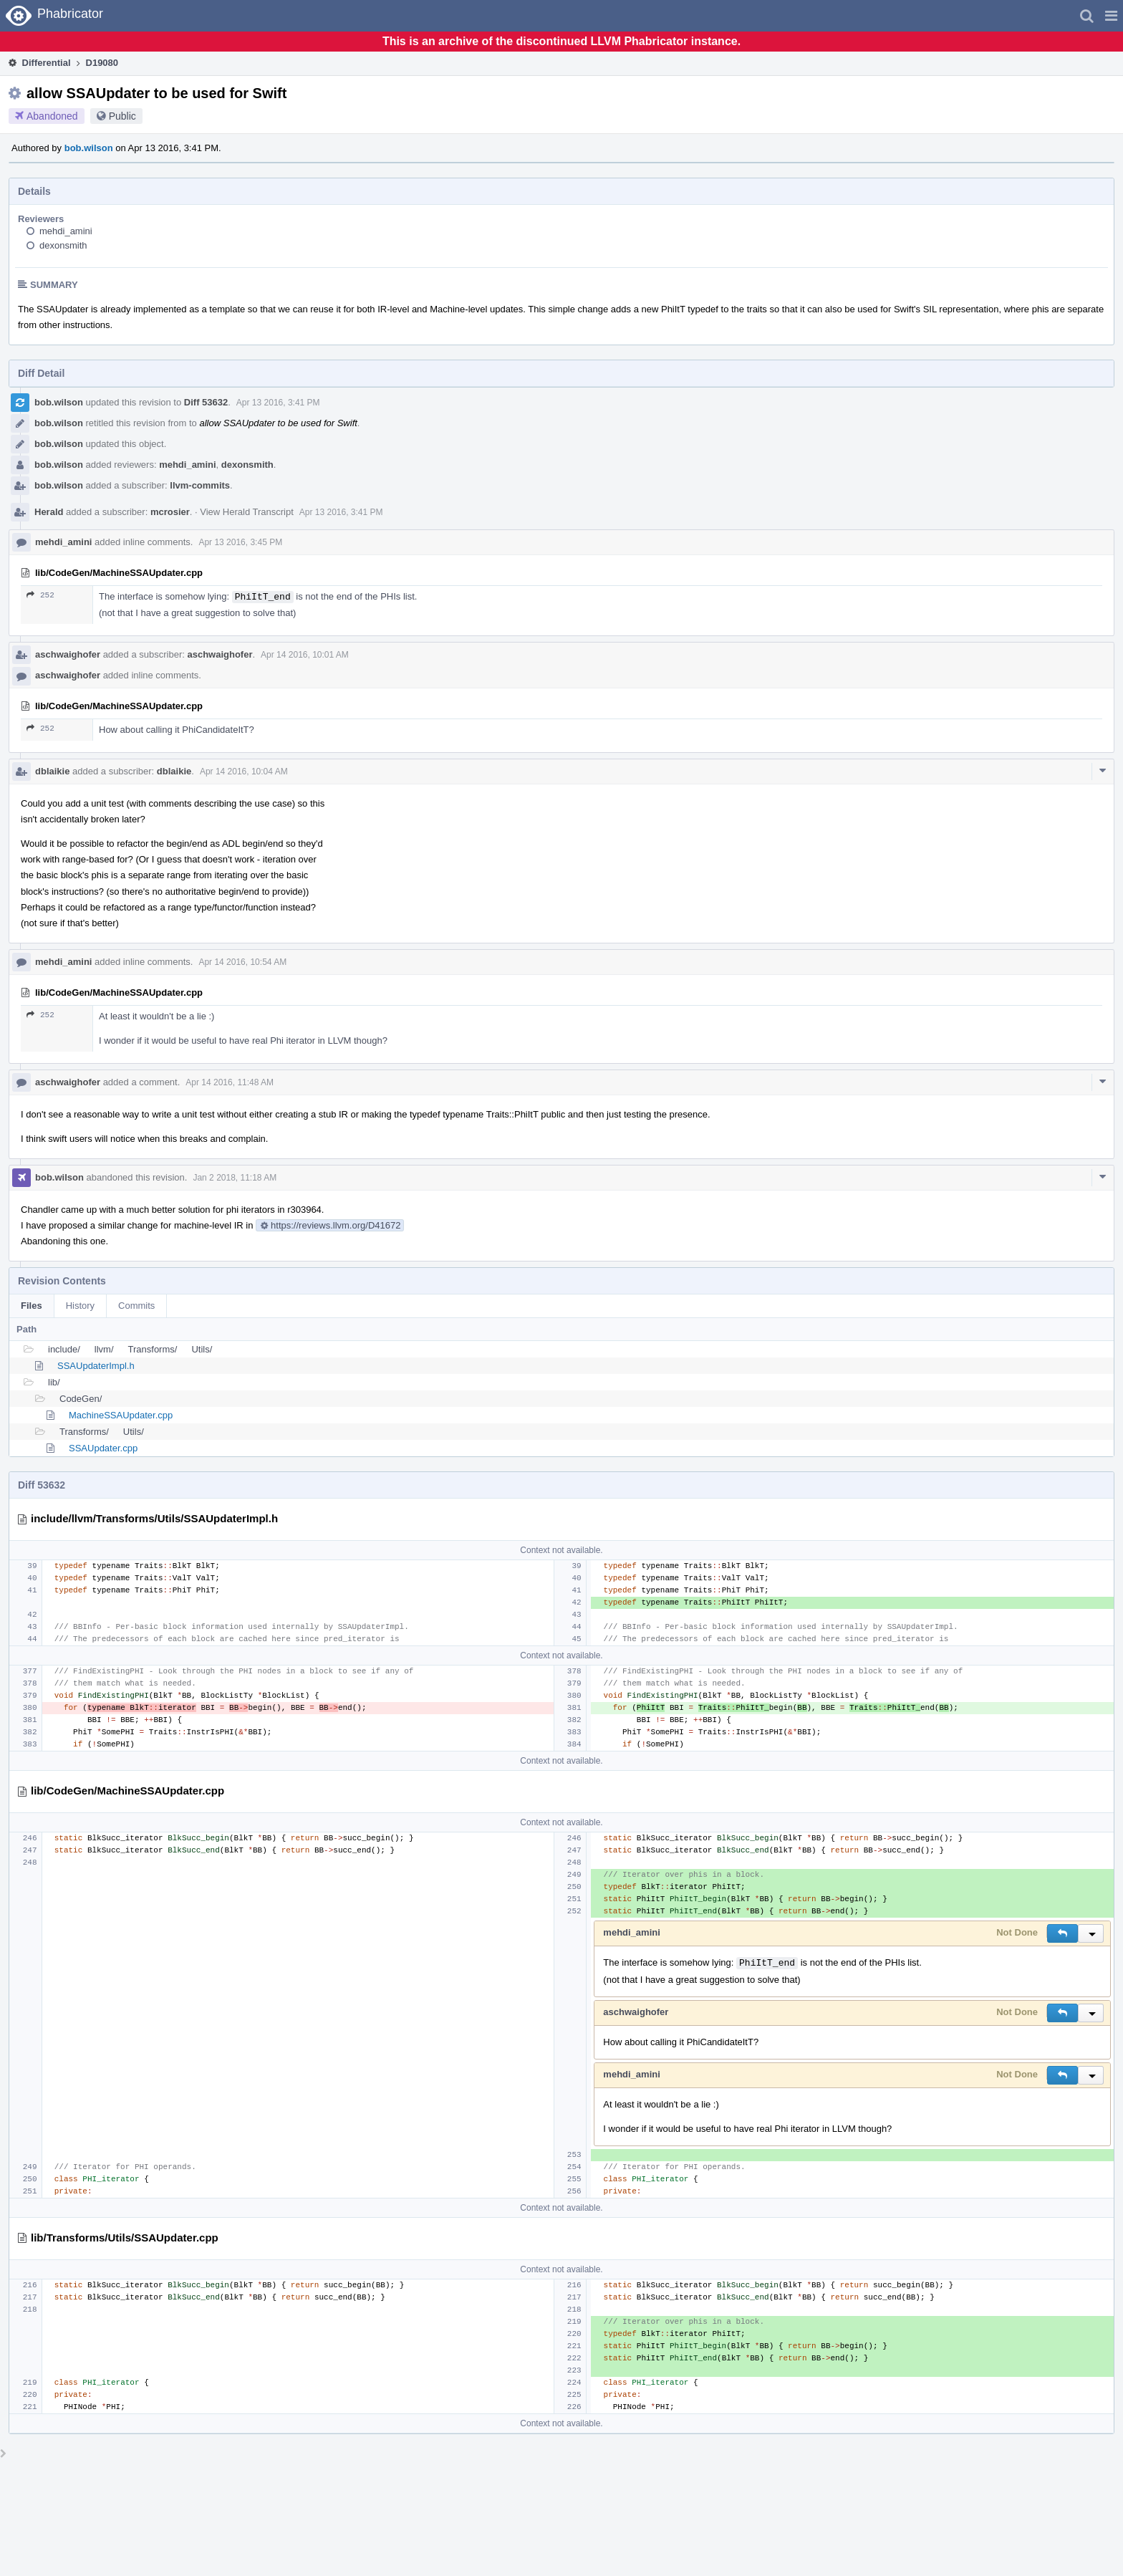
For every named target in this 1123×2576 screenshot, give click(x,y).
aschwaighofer (67, 654)
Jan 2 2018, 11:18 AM (234, 1178)
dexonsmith (63, 245)
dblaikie (52, 771)
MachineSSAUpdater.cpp (121, 1415)
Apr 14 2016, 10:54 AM (242, 962)
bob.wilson (88, 148)
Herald (48, 511)
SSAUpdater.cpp (103, 1448)
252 (40, 595)
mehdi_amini (65, 231)
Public (122, 116)
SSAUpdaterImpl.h (96, 1365)
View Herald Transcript (247, 511)
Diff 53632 (206, 402)
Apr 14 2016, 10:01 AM (305, 655)
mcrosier (170, 511)
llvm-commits (200, 485)
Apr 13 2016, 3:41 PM (278, 403)
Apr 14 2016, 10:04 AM (244, 771)
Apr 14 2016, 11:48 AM (229, 1082)
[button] (1111, 16)
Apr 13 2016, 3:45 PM (240, 542)
